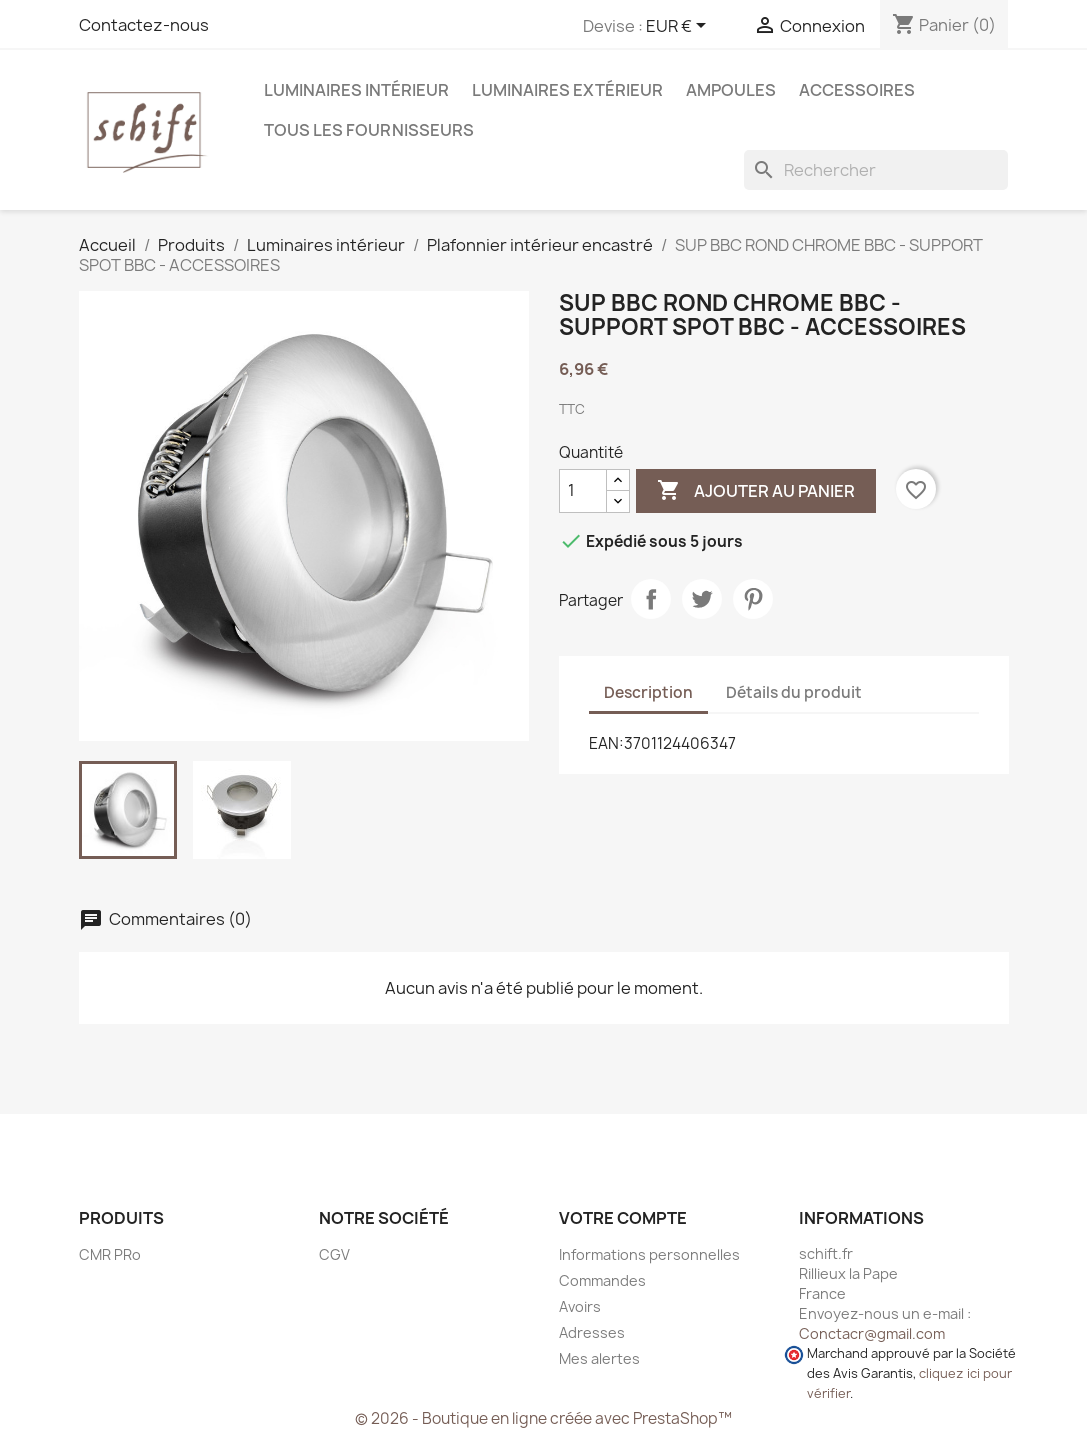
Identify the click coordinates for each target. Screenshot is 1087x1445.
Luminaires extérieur (567, 90)
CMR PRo (110, 1254)
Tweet (702, 599)
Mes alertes (599, 1358)
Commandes (602, 1280)
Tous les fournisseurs (369, 130)
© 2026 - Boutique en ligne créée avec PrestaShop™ (543, 1418)
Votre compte (623, 1218)
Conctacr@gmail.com (872, 1333)
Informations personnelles (649, 1254)
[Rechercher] (876, 170)
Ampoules (731, 90)
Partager (651, 599)
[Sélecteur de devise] (679, 27)
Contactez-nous (144, 25)
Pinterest (753, 599)
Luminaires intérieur (356, 90)
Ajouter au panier (756, 491)
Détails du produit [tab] (794, 692)
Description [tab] (648, 692)
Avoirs (580, 1306)
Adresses (592, 1332)
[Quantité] (583, 491)
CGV (334, 1254)
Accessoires (857, 90)
